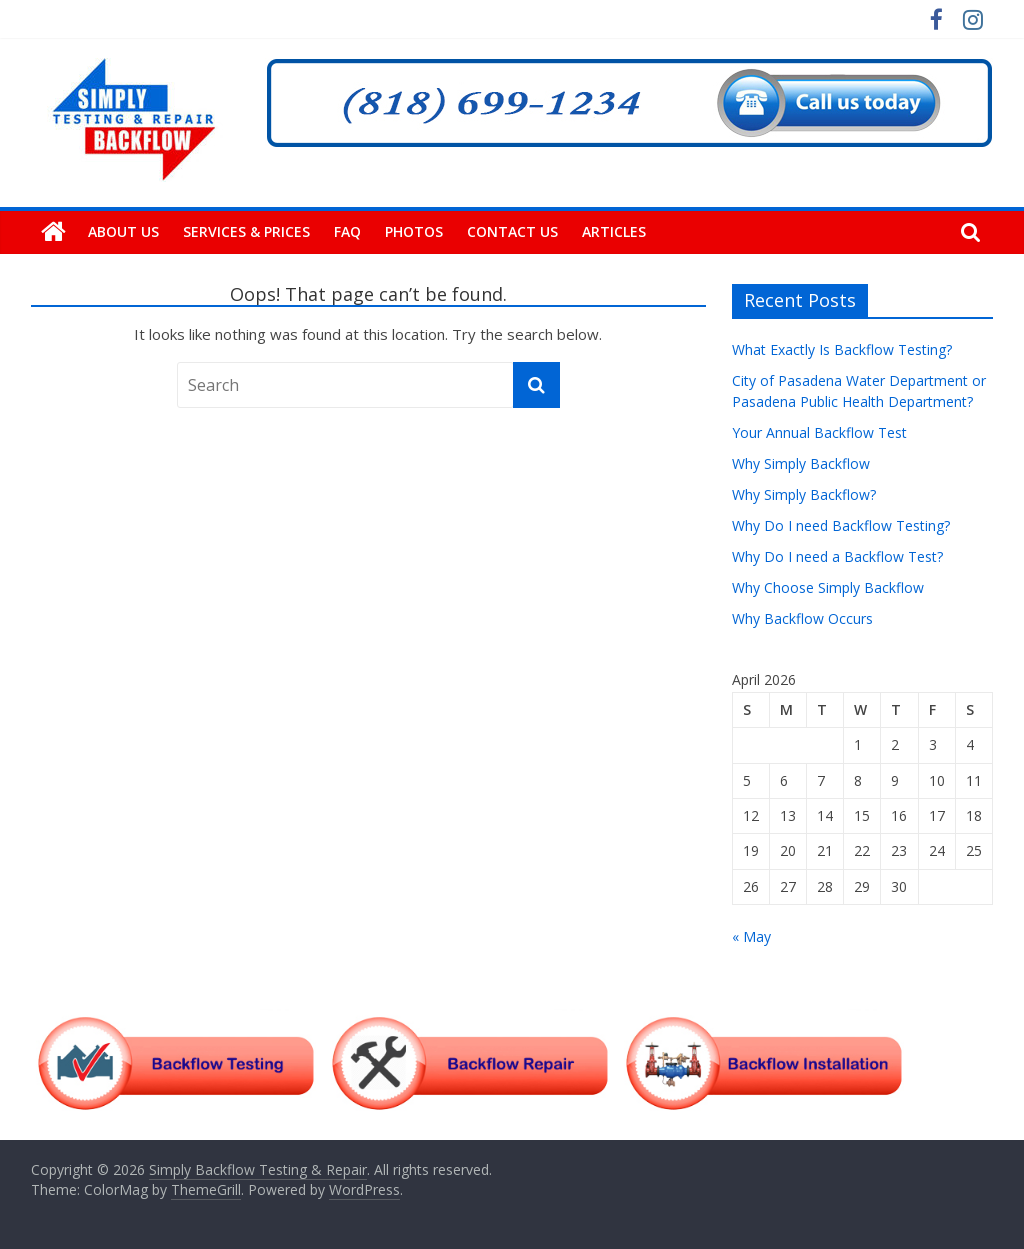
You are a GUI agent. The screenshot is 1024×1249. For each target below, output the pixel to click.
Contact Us (512, 231)
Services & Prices (246, 231)
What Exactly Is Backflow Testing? (842, 349)
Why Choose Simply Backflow (828, 587)
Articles (614, 231)
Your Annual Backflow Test (819, 432)
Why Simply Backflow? (804, 494)
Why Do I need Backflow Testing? (841, 525)
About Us (123, 231)
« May (751, 936)
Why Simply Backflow (801, 463)
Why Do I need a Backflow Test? (837, 556)
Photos (414, 231)
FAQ (347, 231)
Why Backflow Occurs (802, 618)
